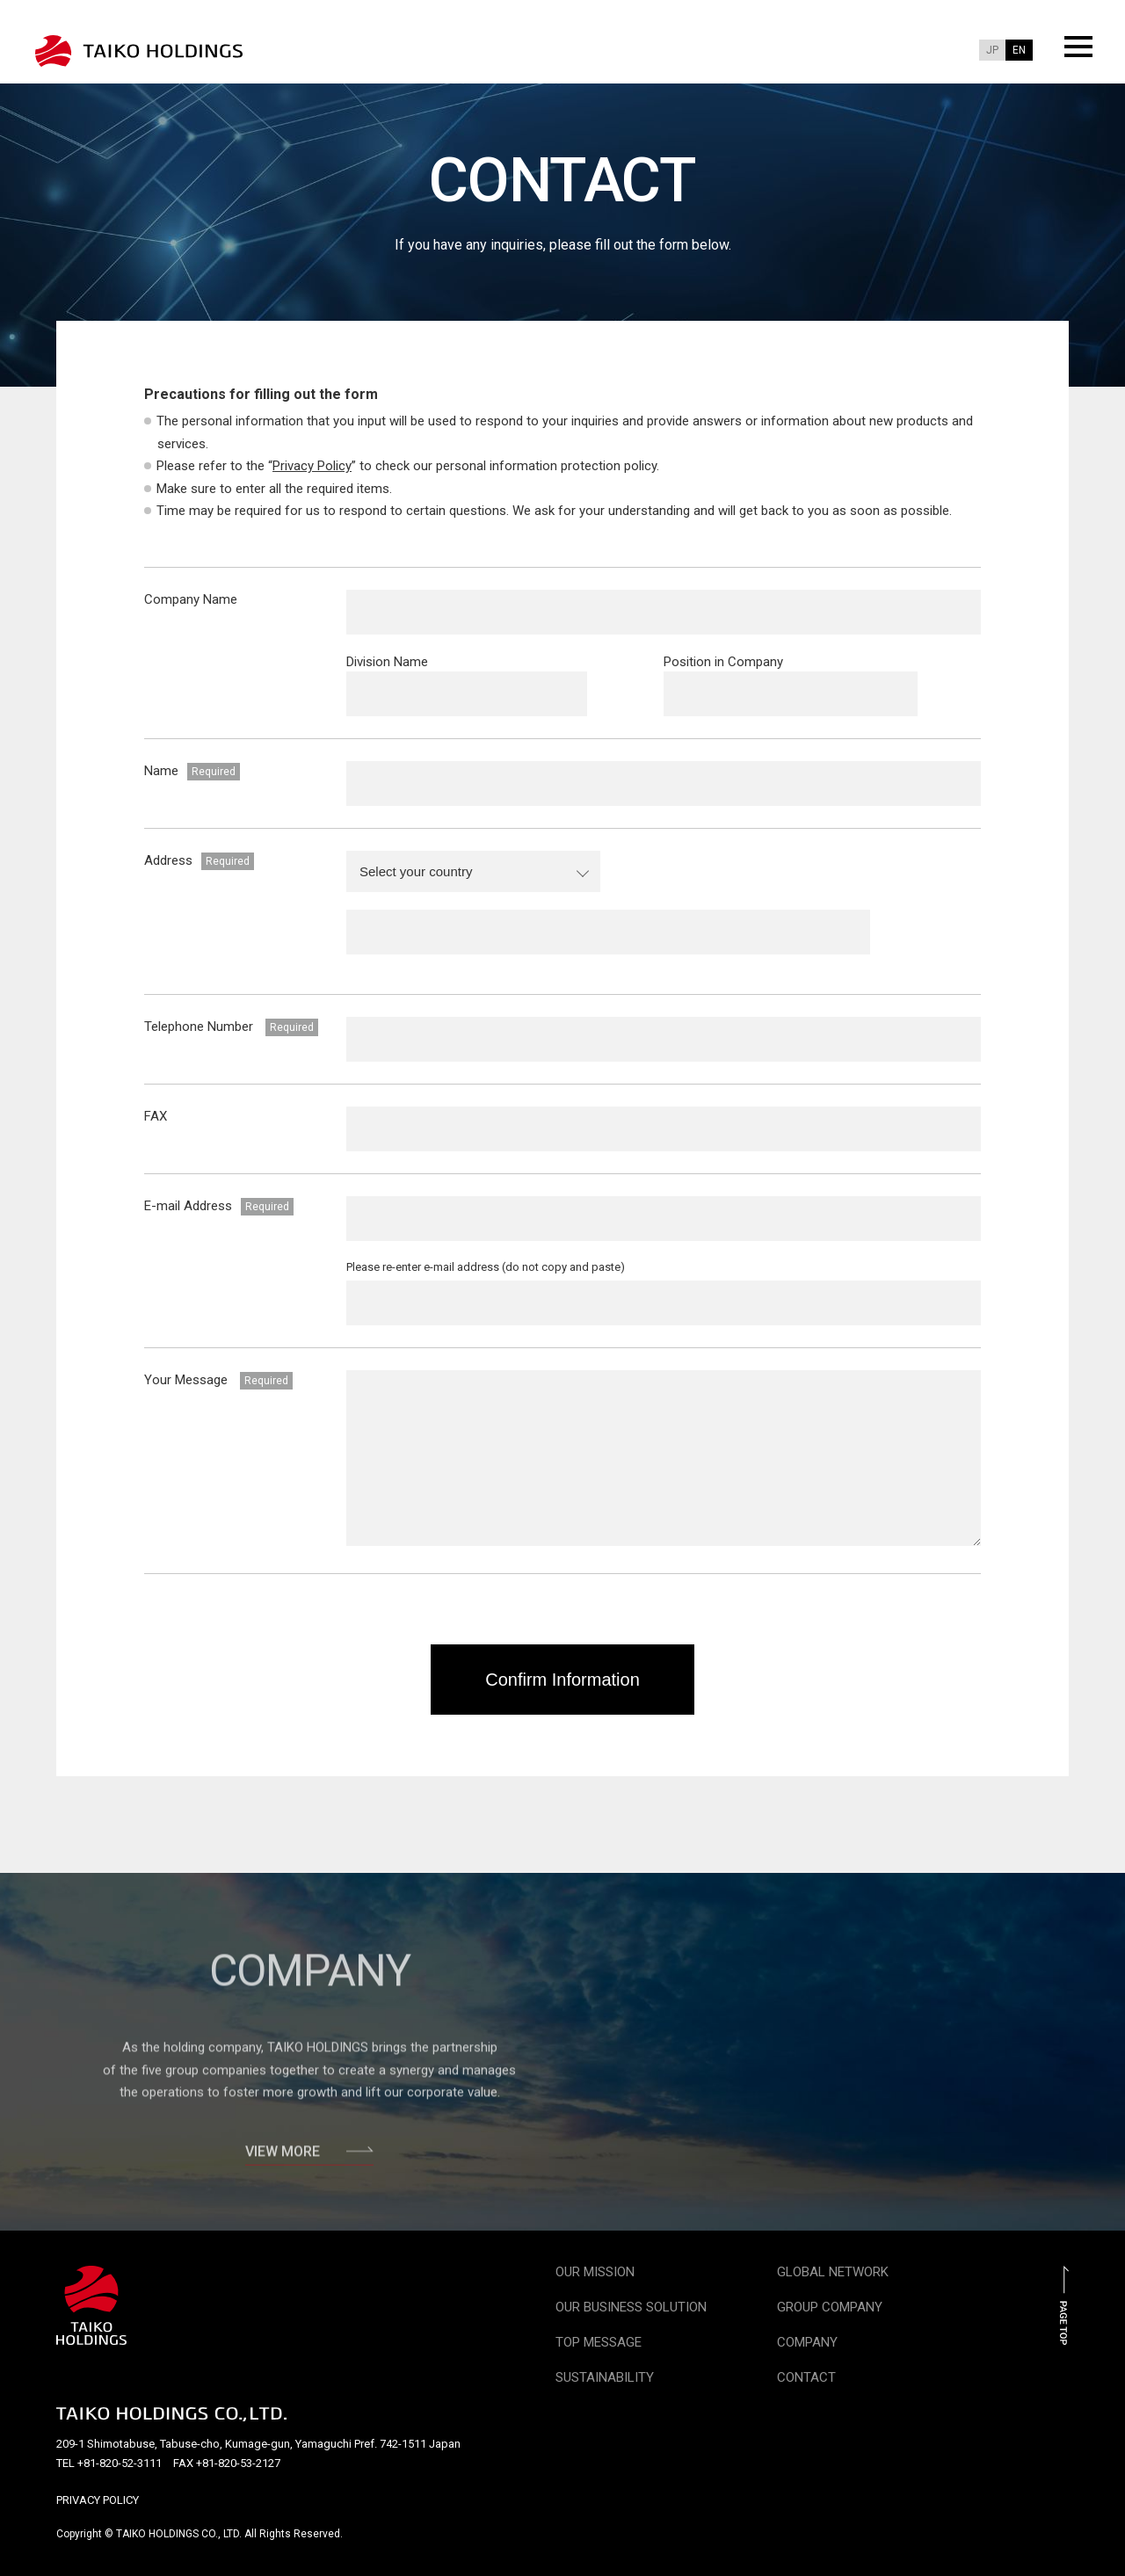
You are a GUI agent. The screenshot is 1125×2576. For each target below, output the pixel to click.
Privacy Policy (312, 466)
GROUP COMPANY (829, 2307)
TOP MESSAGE (598, 2342)
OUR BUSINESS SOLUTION (631, 2307)
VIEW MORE (309, 2158)
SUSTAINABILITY (604, 2377)
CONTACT (806, 2377)
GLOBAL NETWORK (833, 2272)
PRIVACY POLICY (97, 2500)
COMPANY (807, 2342)
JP (992, 50)
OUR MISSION (595, 2272)
